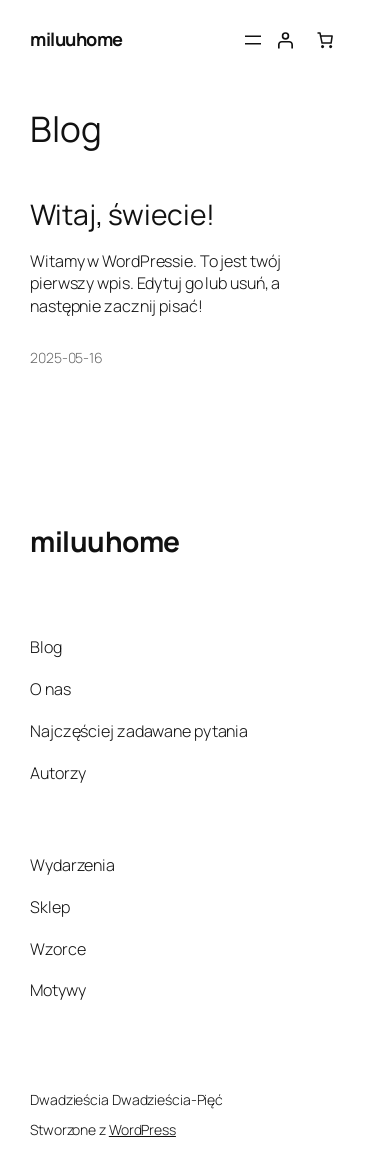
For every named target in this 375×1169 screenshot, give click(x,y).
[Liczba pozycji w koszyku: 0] (325, 40)
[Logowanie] (285, 40)
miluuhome (76, 39)
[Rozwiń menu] (253, 40)
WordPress (142, 1129)
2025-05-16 (66, 357)
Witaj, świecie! (122, 215)
